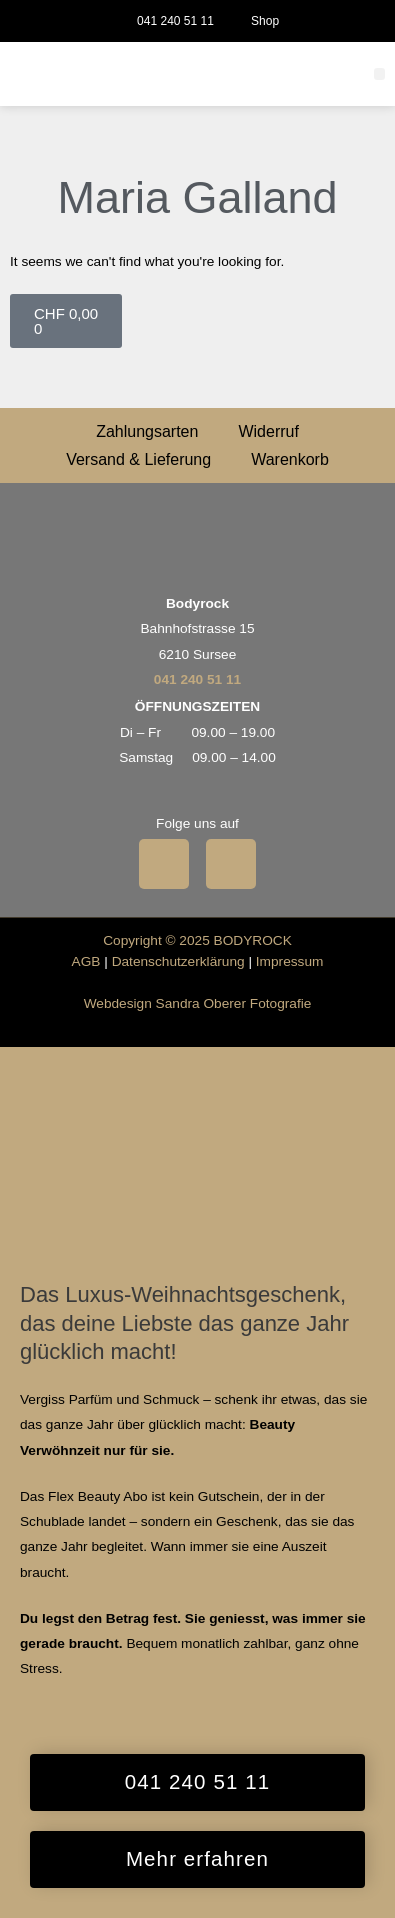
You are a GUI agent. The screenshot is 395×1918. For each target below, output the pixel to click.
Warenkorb (290, 459)
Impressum (290, 961)
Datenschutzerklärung (178, 961)
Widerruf (268, 431)
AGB (86, 961)
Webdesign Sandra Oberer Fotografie (198, 1003)
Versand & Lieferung (138, 459)
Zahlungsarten (147, 431)
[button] (380, 74)
